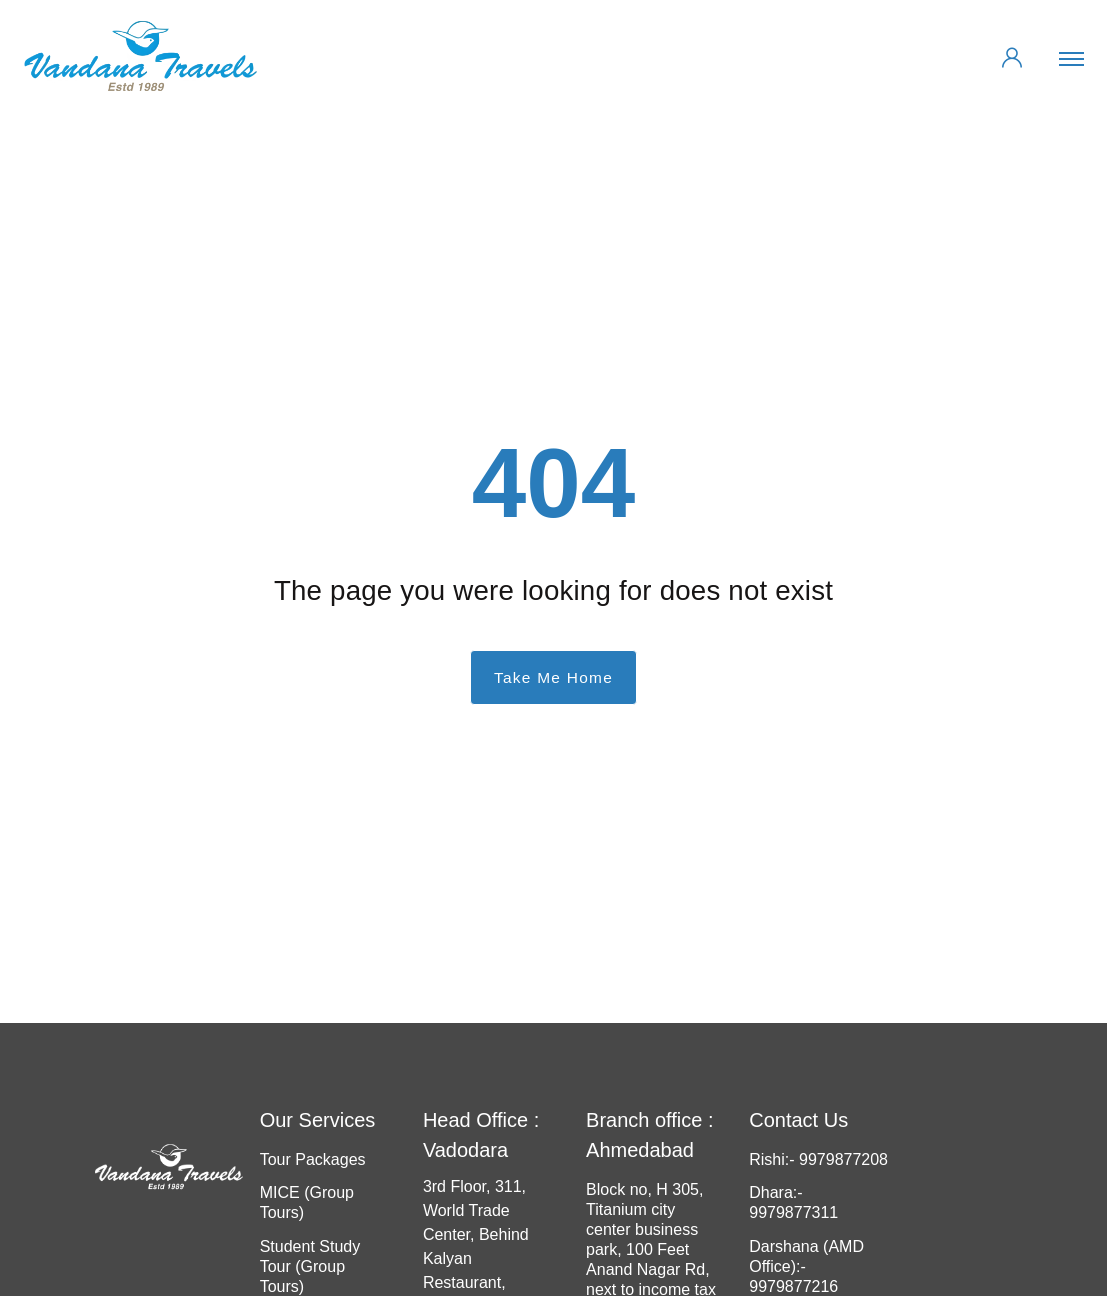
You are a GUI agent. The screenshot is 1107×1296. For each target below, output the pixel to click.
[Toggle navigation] (1074, 58)
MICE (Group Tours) (307, 1202)
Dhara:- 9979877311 (793, 1202)
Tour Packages (313, 1159)
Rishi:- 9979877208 (818, 1159)
